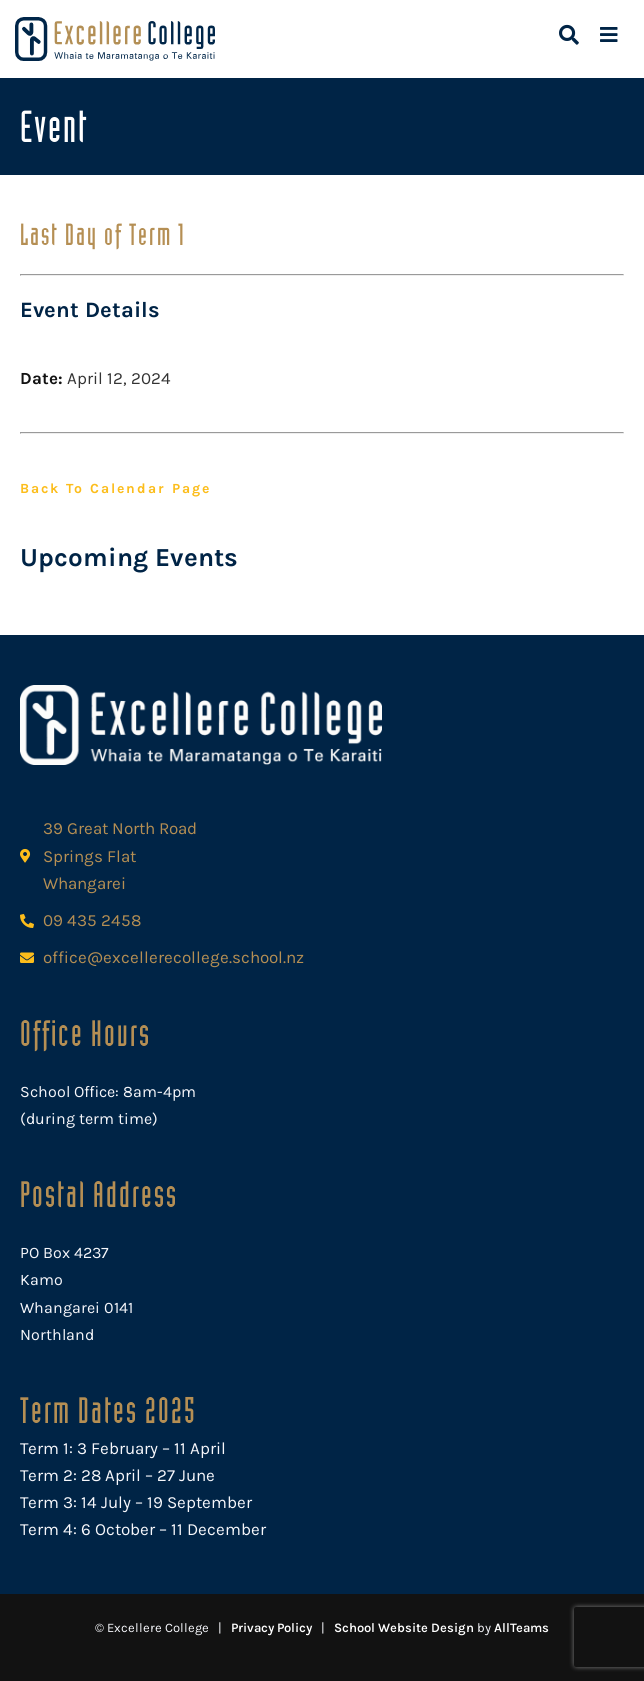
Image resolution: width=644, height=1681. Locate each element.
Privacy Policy (271, 1627)
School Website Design (404, 1627)
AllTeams (521, 1627)
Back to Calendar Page (115, 488)
